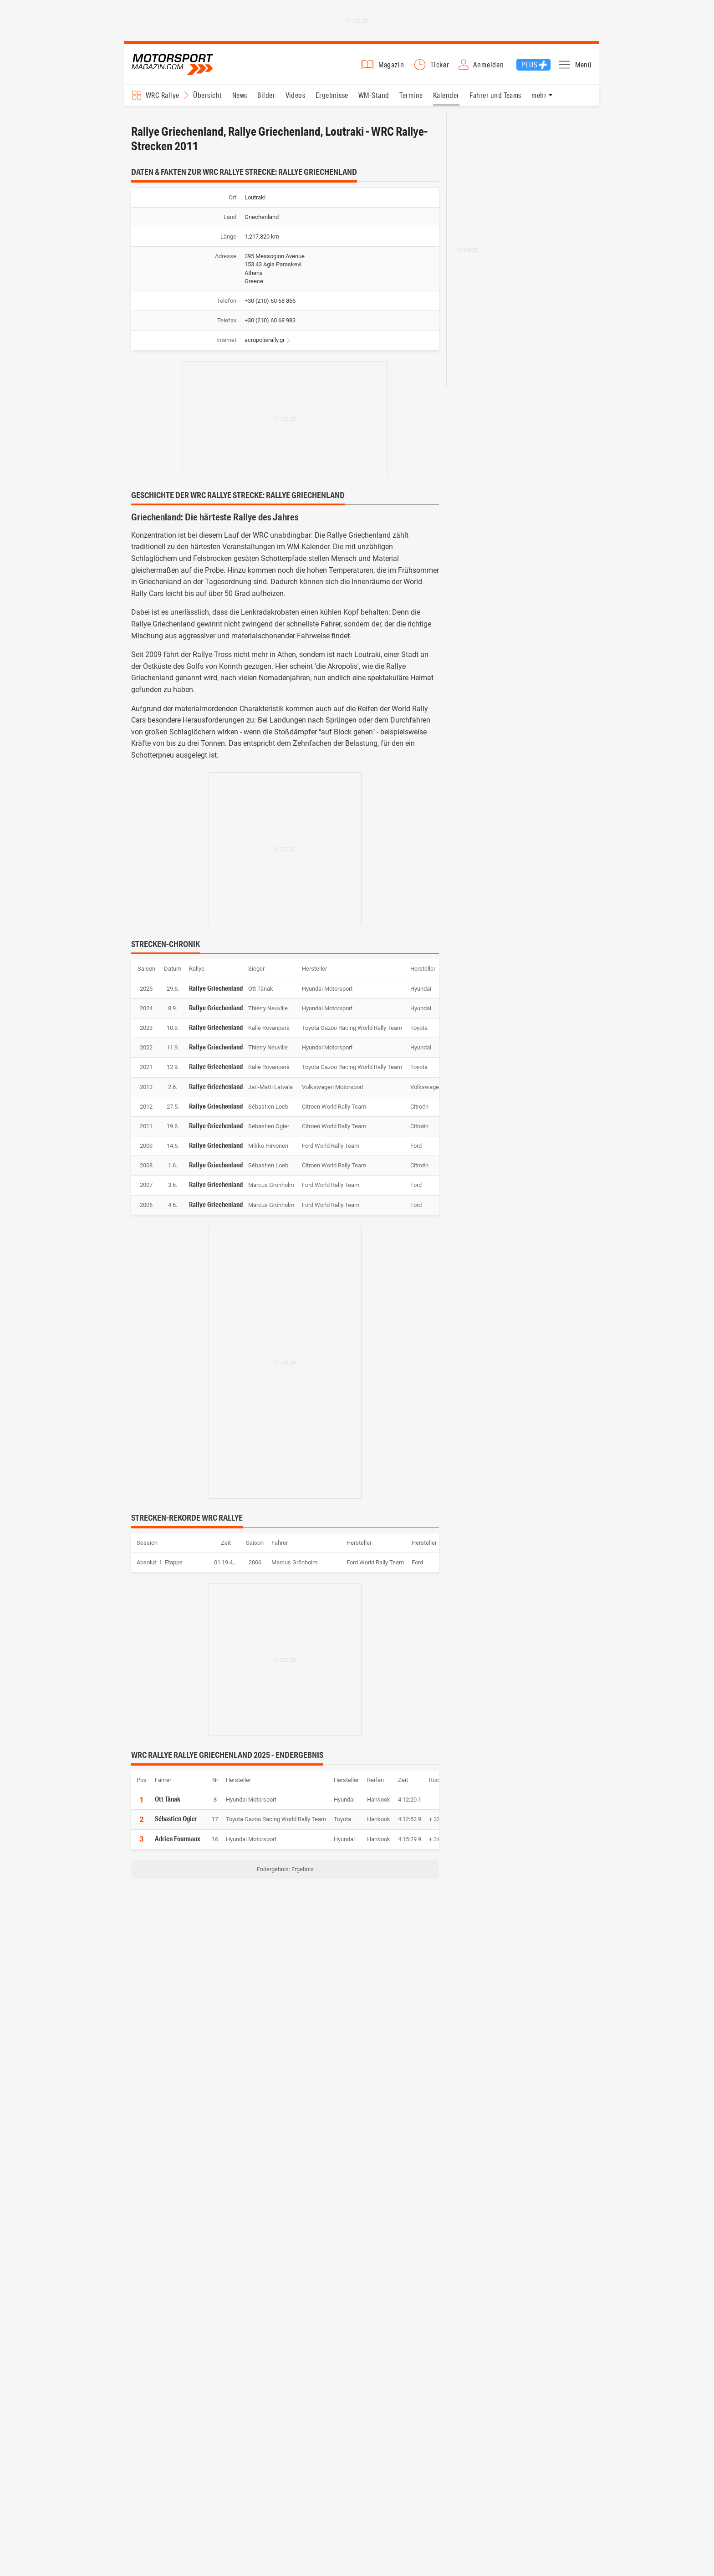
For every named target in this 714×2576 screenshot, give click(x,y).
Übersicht (207, 100)
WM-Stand (373, 100)
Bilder (266, 100)
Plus (529, 67)
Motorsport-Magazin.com (178, 67)
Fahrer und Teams (495, 100)
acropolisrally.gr (265, 345)
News (239, 100)
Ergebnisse (332, 100)
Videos (296, 100)
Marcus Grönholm (294, 1567)
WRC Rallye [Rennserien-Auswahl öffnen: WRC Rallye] (162, 100)
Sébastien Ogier (176, 1824)
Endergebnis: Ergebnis (285, 1874)
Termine (411, 100)
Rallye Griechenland (216, 993)
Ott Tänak (167, 1804)
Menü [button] (583, 67)
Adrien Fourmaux (177, 1843)
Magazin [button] (391, 67)
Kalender (446, 100)
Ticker (439, 67)
